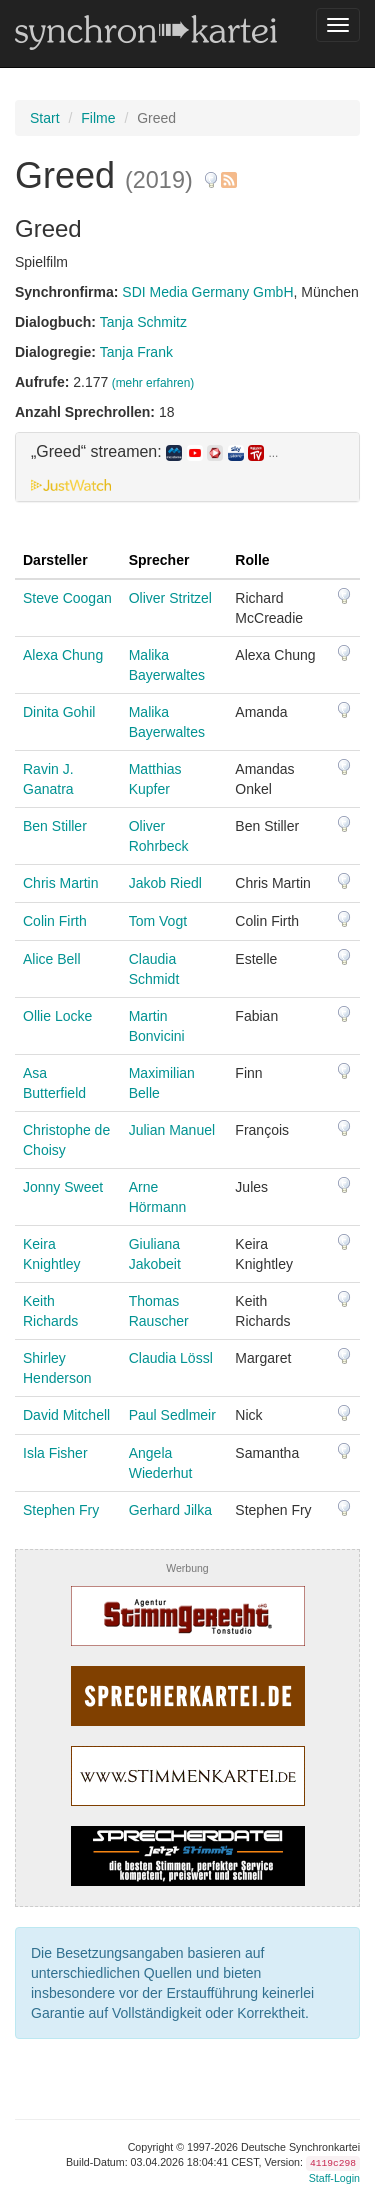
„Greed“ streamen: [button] (154, 452)
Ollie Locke (57, 1016)
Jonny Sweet (63, 1187)
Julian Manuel (172, 1130)
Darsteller (55, 560)
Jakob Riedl (165, 883)
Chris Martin (60, 883)
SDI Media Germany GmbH (207, 292)
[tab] (187, 467)
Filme (98, 118)
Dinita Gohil (59, 712)
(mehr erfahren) (153, 383)
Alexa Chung (63, 655)
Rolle (252, 560)
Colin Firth (55, 921)
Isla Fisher (55, 1453)
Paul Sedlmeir (172, 1415)
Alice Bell (52, 959)
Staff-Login (334, 2178)
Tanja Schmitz (143, 322)
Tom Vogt (158, 921)
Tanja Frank (136, 352)
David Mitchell (66, 1415)
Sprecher (159, 560)
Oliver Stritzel (170, 598)
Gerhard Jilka (170, 1510)
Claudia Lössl (171, 1358)
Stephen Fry (61, 1510)
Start (45, 118)
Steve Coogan (67, 598)
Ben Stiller (55, 826)
